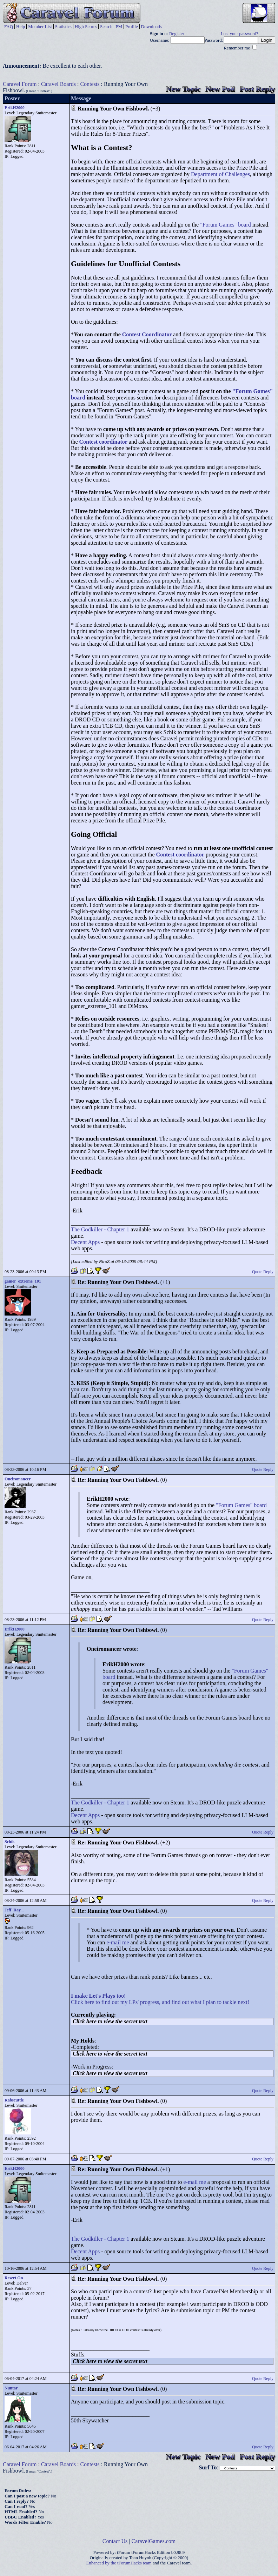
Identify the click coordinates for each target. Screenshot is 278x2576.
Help (20, 26)
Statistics (63, 26)
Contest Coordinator (147, 334)
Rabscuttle (14, 2100)
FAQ (8, 26)
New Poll (220, 89)
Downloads (151, 26)
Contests (89, 84)
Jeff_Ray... (14, 1910)
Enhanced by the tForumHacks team (119, 2563)
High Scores (86, 26)
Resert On (14, 2277)
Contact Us (115, 2541)
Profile (131, 26)
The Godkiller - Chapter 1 (100, 1229)
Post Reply (257, 89)
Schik (10, 1841)
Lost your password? (239, 33)
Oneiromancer (18, 1479)
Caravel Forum (20, 84)
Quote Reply (262, 1271)
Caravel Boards (58, 84)
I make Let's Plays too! (98, 1996)
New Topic (183, 89)
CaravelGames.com (154, 2541)
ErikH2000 (15, 107)
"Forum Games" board (225, 225)
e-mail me (117, 1942)
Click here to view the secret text (110, 2021)
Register (176, 33)
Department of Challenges (220, 174)
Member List (40, 26)
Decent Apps (85, 1242)
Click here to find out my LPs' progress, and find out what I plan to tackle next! (160, 2002)
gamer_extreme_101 (23, 1281)
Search (106, 26)
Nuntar (11, 2388)
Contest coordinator (103, 442)
